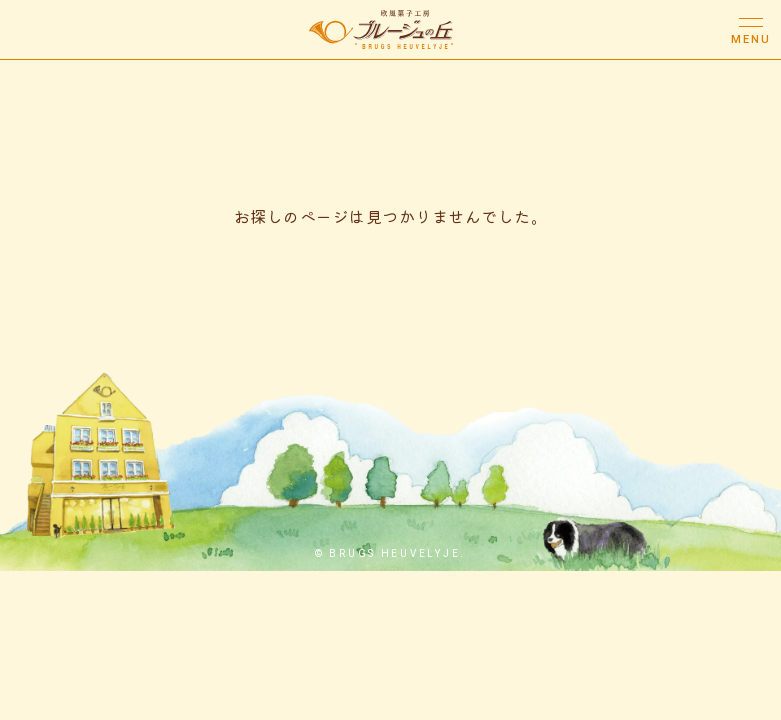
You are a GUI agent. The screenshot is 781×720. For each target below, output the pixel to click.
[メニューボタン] (751, 30)
